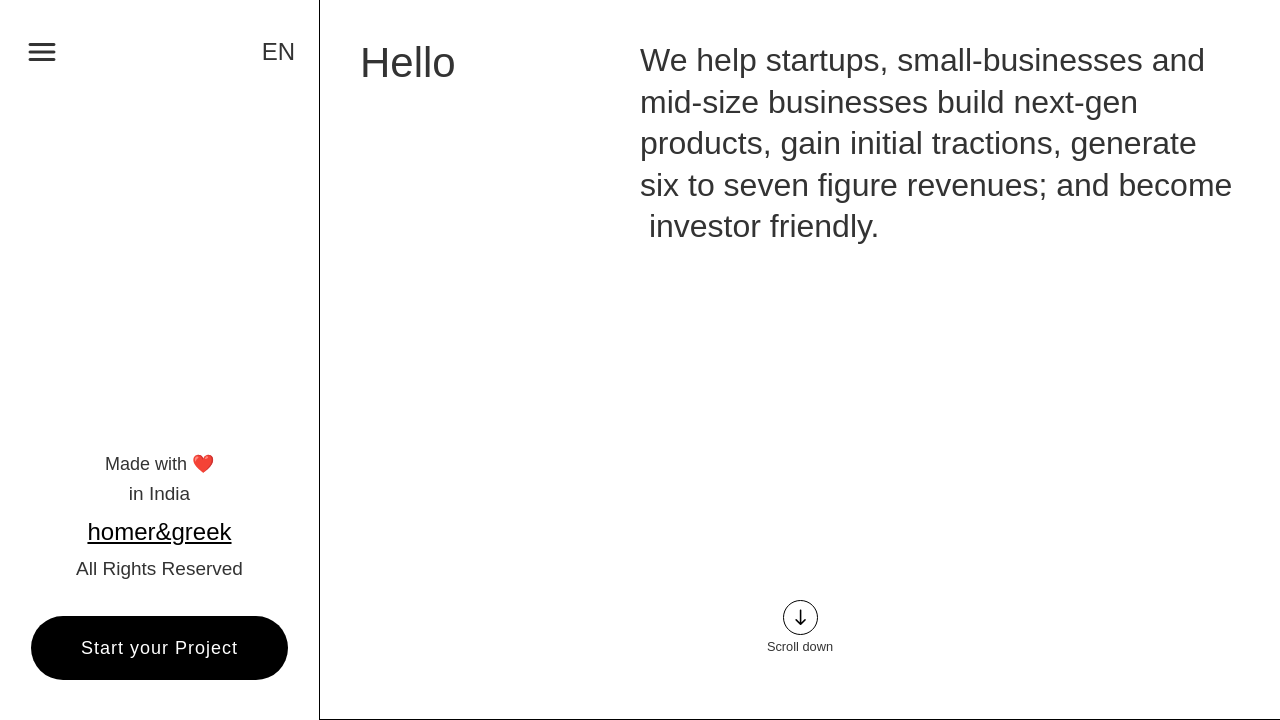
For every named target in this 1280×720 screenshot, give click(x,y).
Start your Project (159, 648)
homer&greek (159, 532)
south (800, 617)
